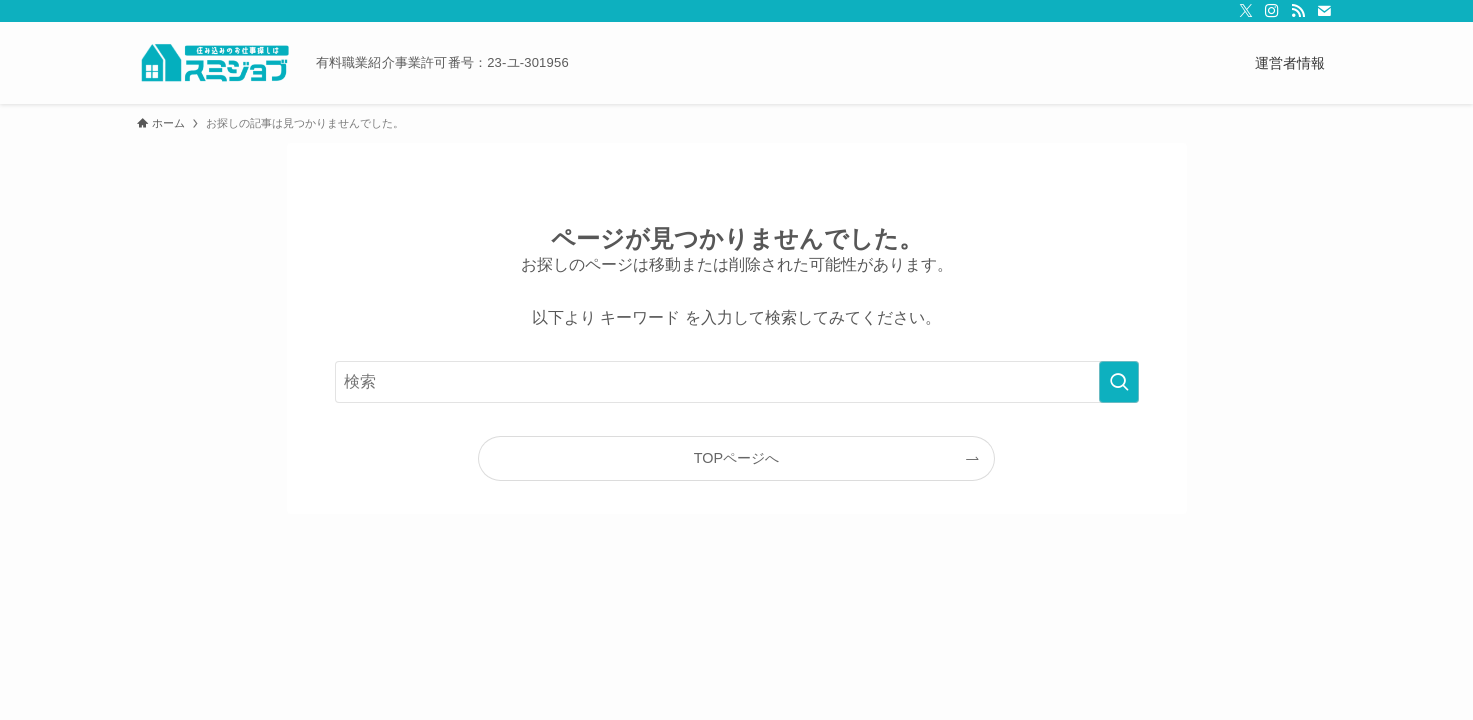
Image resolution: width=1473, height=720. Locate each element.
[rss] (1298, 11)
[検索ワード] (737, 382)
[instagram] (1272, 11)
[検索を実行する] (1119, 382)
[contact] (1324, 11)
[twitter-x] (1246, 11)
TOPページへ (736, 458)
